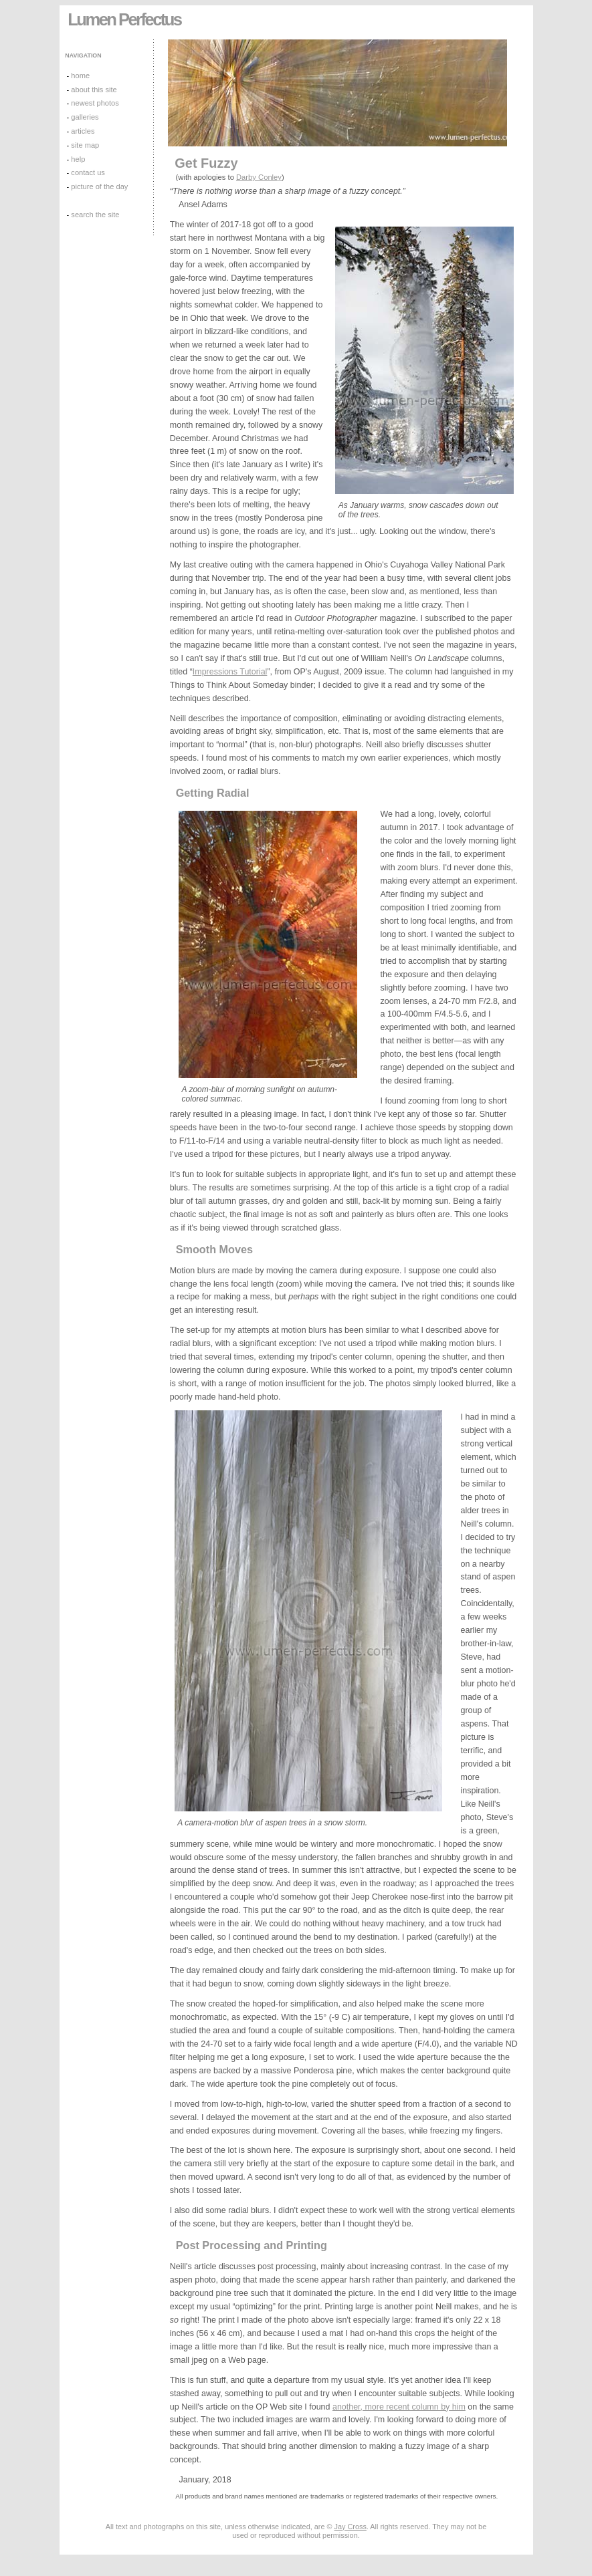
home (80, 76)
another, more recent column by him (399, 2407)
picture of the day (99, 186)
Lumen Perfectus (124, 19)
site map (85, 145)
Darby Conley (259, 177)
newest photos (94, 103)
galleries (84, 117)
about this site (93, 90)
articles (82, 131)
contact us (88, 172)
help (78, 159)
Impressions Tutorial (230, 671)
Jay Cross (350, 2527)
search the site (95, 215)
